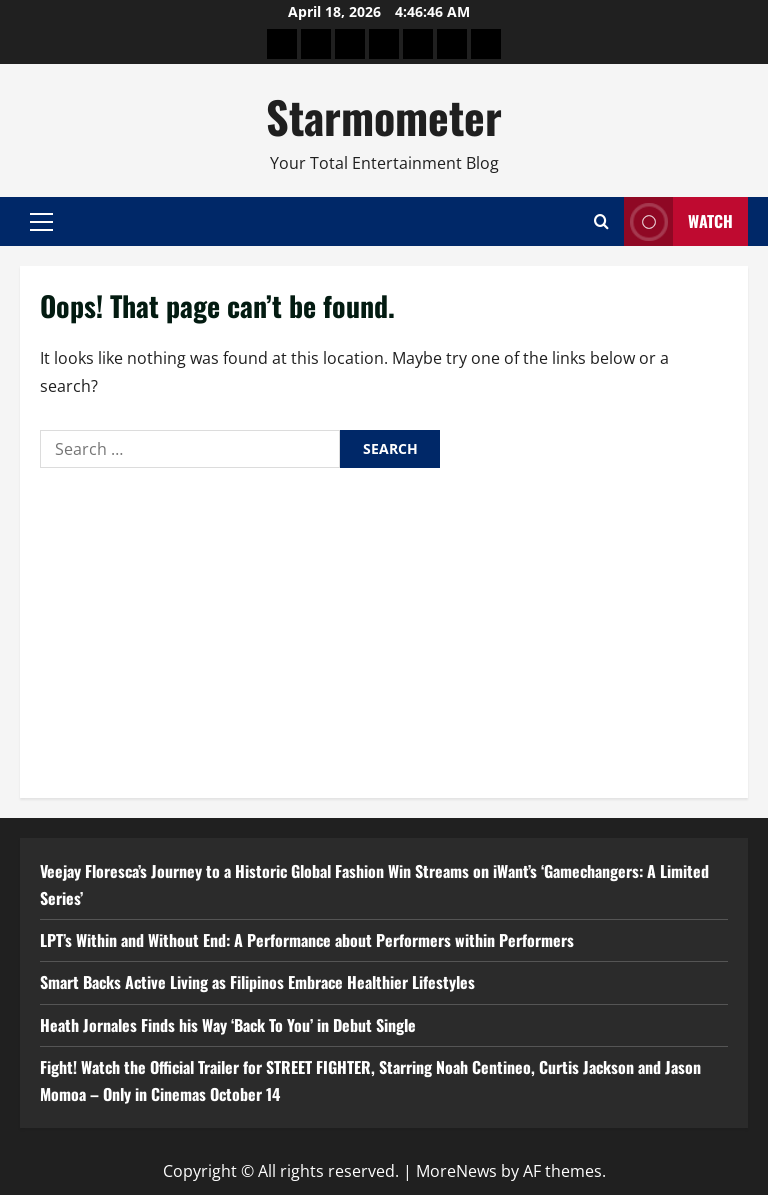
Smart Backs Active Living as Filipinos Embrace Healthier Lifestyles (257, 982)
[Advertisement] (384, 628)
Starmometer (384, 116)
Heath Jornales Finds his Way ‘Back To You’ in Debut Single (228, 1025)
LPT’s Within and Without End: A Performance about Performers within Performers (307, 940)
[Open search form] (601, 221)
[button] (41, 222)
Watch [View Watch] (678, 221)
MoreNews (456, 1171)
